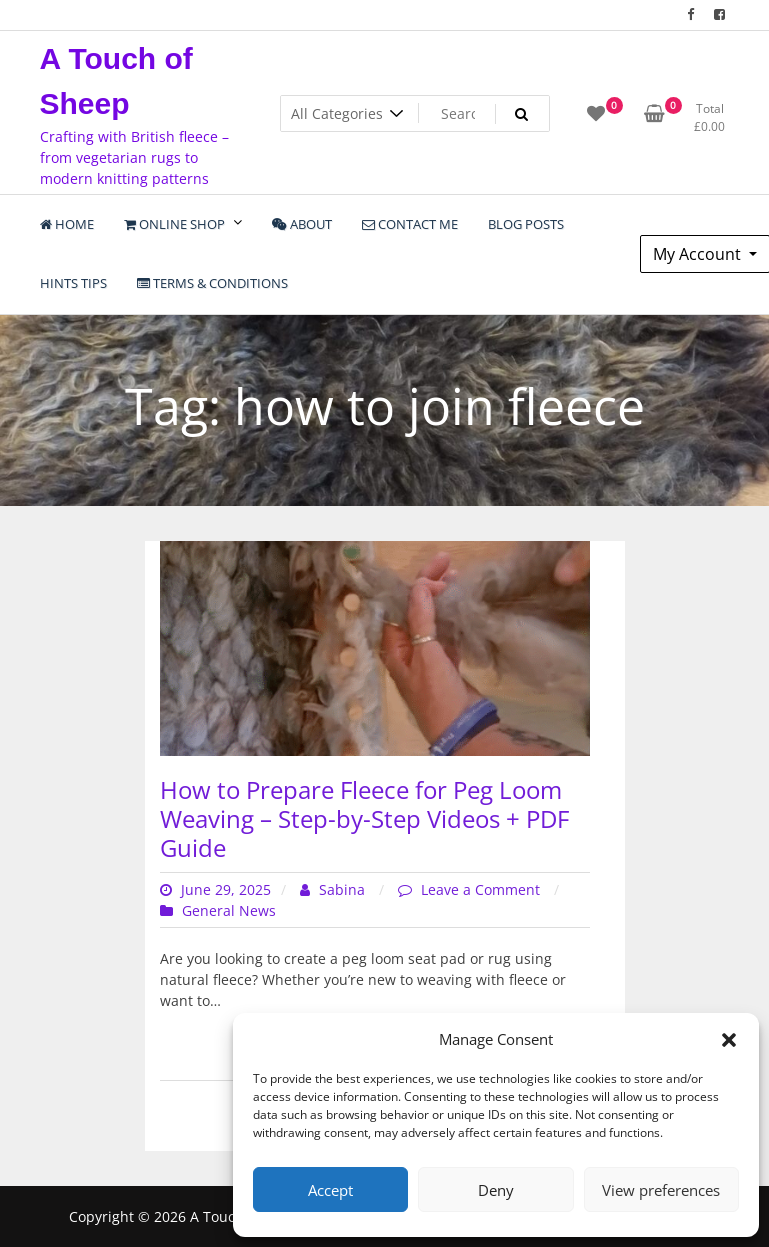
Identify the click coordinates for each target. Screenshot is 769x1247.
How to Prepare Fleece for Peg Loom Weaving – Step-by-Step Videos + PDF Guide (364, 818)
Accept (330, 1190)
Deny (496, 1190)
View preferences (661, 1190)
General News (229, 910)
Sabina (334, 889)
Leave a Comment (482, 889)
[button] (729, 1039)
